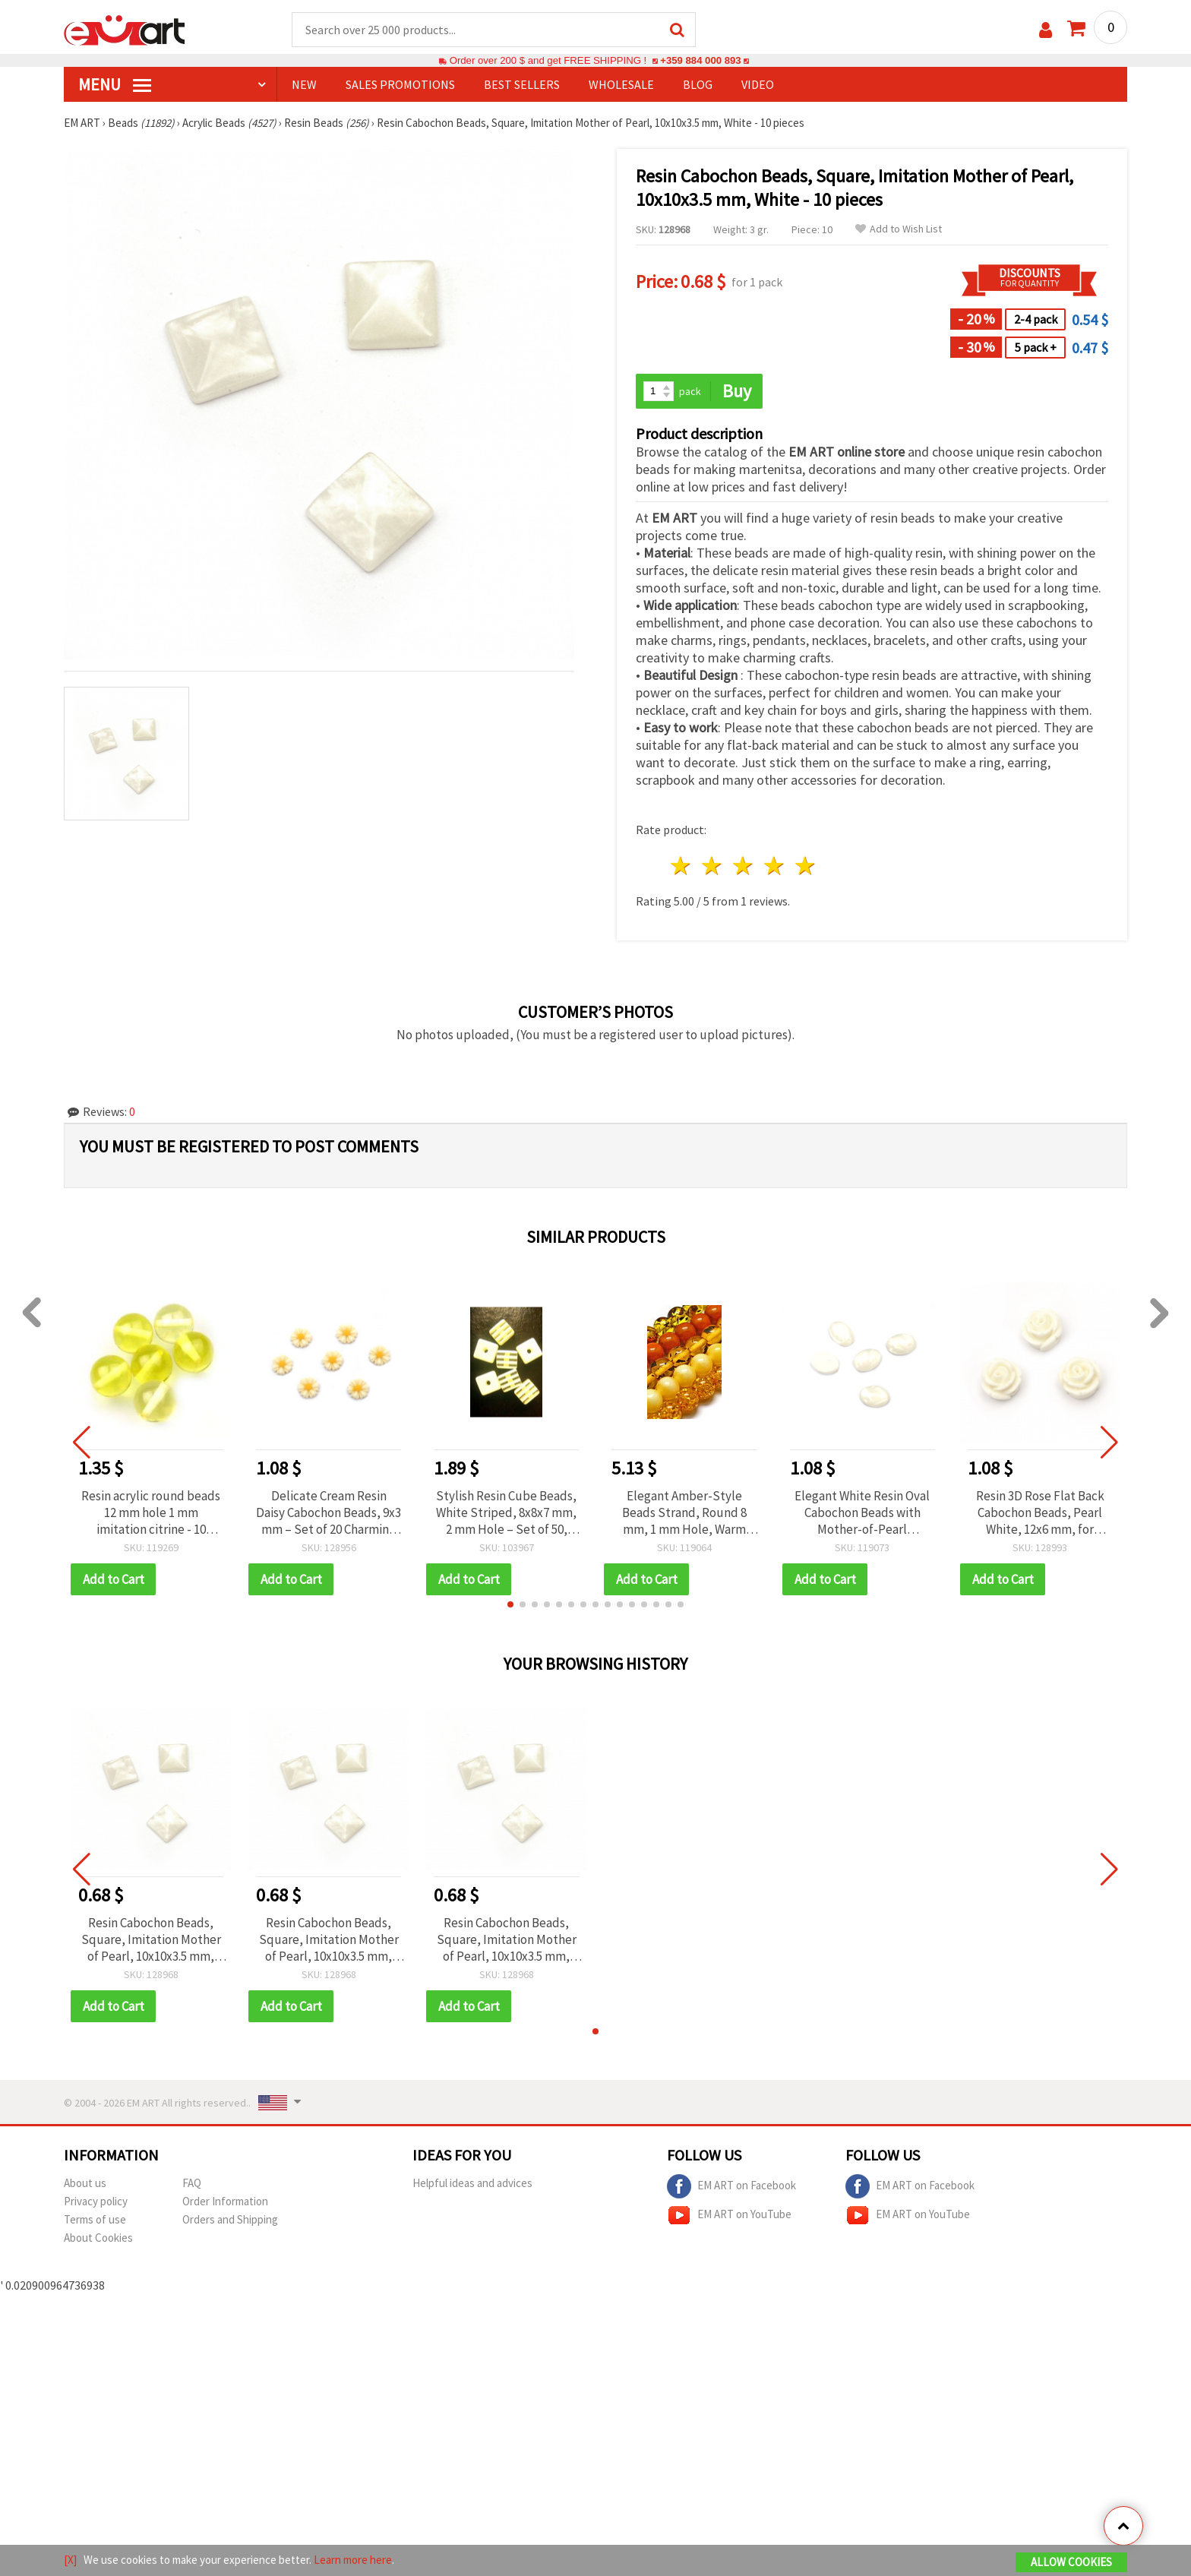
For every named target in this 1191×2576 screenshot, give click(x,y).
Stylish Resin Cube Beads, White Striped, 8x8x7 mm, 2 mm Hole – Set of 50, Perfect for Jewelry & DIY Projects (506, 1512)
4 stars (774, 865)
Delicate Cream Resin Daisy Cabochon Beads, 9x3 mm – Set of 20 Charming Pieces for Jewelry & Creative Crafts (328, 1512)
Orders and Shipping (230, 2219)
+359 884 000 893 (700, 60)
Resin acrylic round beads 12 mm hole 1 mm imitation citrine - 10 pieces (150, 1512)
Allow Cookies (1071, 2562)
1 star (681, 865)
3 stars (744, 865)
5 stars (805, 865)
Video (757, 84)
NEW (304, 84)
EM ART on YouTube (729, 2215)
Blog (697, 84)
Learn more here (353, 2559)
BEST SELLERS (522, 84)
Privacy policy (96, 2201)
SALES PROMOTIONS (400, 84)
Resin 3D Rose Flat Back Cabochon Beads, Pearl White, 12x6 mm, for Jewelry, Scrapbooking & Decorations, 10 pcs (1039, 1512)
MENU (114, 84)
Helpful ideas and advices (472, 2183)
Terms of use (95, 2219)
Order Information (225, 2201)
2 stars (712, 865)
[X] (70, 2559)
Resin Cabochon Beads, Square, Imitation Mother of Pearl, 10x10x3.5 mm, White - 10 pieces (151, 1939)
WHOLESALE (621, 84)
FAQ (191, 2183)
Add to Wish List (898, 229)
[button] (510, 1604)
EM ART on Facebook (731, 2186)
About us (85, 2183)
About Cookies (98, 2237)
